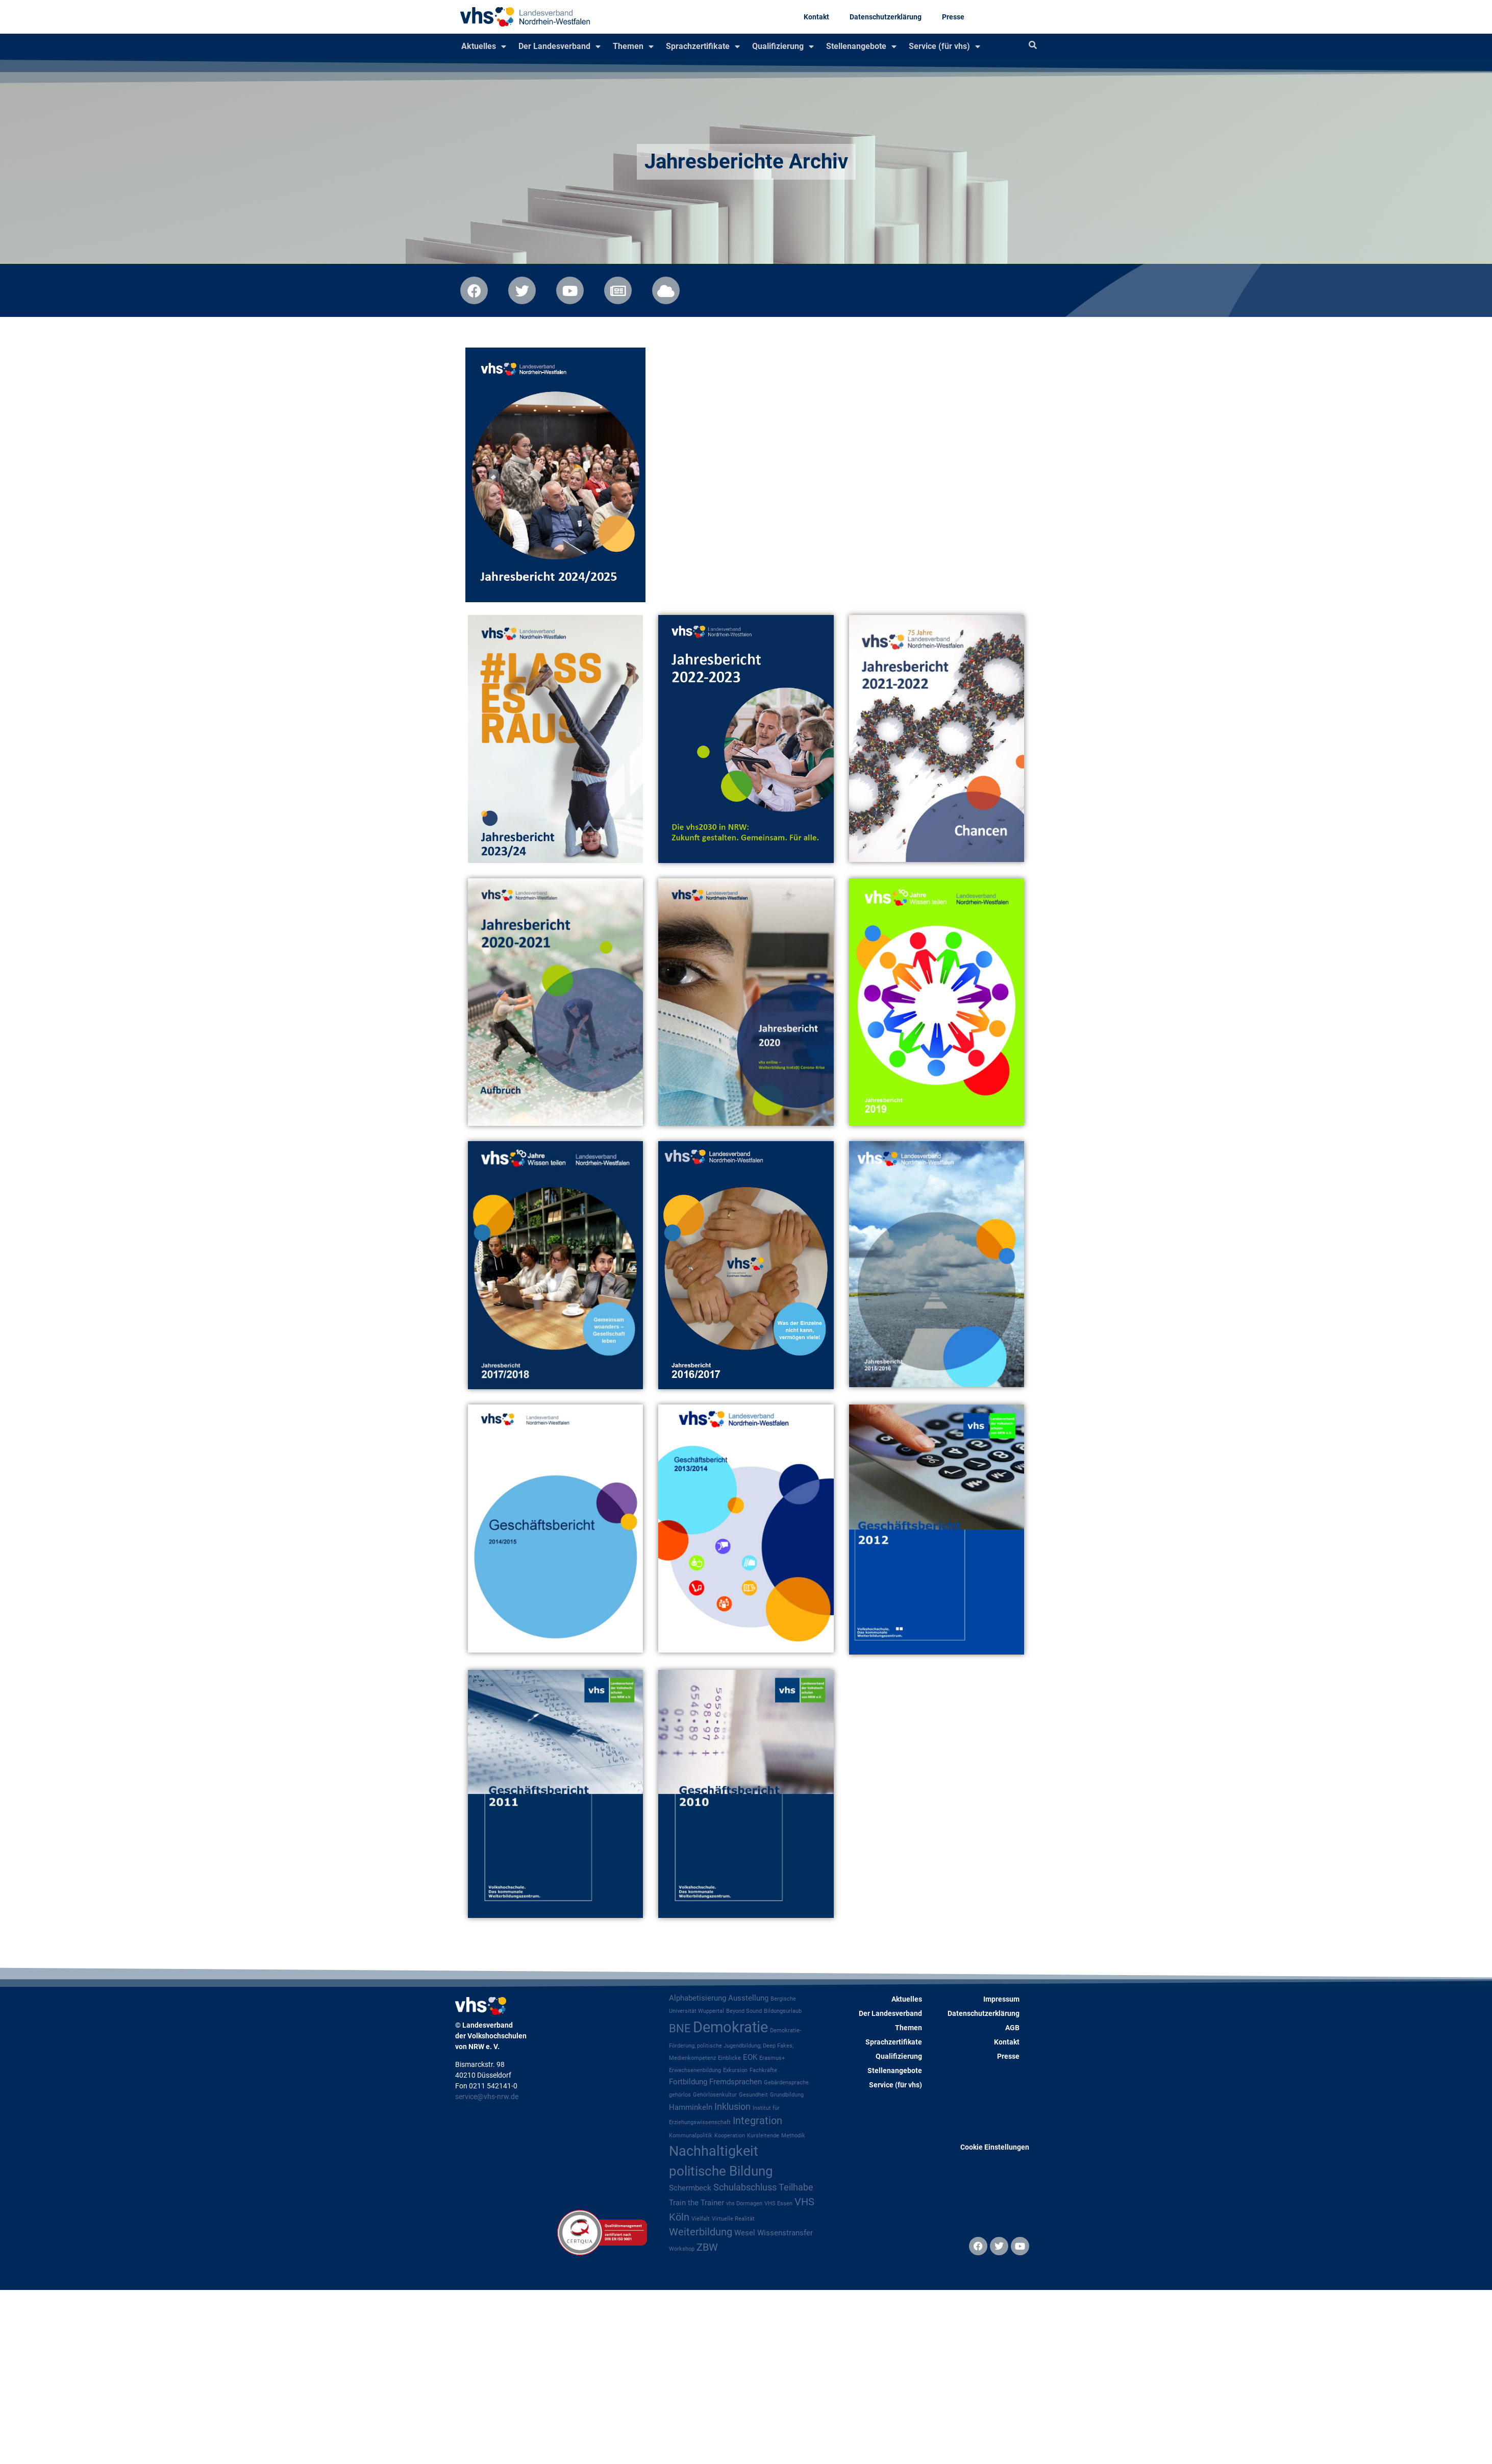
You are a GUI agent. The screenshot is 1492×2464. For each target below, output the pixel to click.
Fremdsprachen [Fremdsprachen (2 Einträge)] (735, 2081)
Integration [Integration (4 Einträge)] (757, 2121)
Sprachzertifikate (703, 46)
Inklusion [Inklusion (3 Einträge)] (732, 2107)
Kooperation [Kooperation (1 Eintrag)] (729, 2135)
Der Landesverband (559, 46)
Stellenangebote (861, 46)
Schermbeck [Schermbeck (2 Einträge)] (690, 2187)
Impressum (1001, 1999)
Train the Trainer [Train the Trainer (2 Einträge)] (696, 2202)
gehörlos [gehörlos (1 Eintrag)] (680, 2094)
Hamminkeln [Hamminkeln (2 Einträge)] (690, 2107)
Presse (953, 17)
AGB (1012, 2028)
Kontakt (816, 17)
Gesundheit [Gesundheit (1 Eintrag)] (753, 2094)
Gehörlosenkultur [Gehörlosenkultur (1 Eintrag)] (715, 2094)
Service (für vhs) (944, 46)
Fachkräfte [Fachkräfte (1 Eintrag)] (763, 2070)
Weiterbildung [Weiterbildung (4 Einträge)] (700, 2232)
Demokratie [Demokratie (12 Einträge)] (730, 2027)
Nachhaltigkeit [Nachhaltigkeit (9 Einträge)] (713, 2151)
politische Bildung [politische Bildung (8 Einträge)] (721, 2171)
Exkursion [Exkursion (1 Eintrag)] (735, 2070)
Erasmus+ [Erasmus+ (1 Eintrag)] (772, 2058)
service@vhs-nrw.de (486, 2096)
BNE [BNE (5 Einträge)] (680, 2028)
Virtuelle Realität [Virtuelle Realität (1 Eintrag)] (733, 2218)
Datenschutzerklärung (886, 17)
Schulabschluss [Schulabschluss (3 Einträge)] (745, 2187)
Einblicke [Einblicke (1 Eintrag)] (729, 2058)
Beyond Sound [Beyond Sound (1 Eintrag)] (744, 2011)
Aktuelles (483, 46)
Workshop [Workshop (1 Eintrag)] (681, 2249)
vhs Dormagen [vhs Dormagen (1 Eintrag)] (744, 2203)
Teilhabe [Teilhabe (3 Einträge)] (796, 2187)
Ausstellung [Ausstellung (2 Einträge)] (748, 1998)
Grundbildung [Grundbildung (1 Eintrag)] (787, 2094)
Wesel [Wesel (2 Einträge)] (744, 2232)
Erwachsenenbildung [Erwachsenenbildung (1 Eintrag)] (695, 2070)
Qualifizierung (783, 46)
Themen (633, 46)
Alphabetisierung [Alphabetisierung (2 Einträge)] (697, 1998)
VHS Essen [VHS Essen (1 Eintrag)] (778, 2203)
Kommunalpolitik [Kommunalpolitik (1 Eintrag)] (690, 2135)
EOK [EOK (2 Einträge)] (750, 2057)
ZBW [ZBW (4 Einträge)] (707, 2247)
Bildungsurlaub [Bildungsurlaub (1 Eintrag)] (783, 2011)
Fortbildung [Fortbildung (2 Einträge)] (688, 2081)
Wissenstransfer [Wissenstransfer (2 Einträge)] (785, 2232)
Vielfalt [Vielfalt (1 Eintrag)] (700, 2218)
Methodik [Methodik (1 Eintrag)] (793, 2135)
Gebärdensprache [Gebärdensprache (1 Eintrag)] (786, 2082)
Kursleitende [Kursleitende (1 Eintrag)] (763, 2135)
